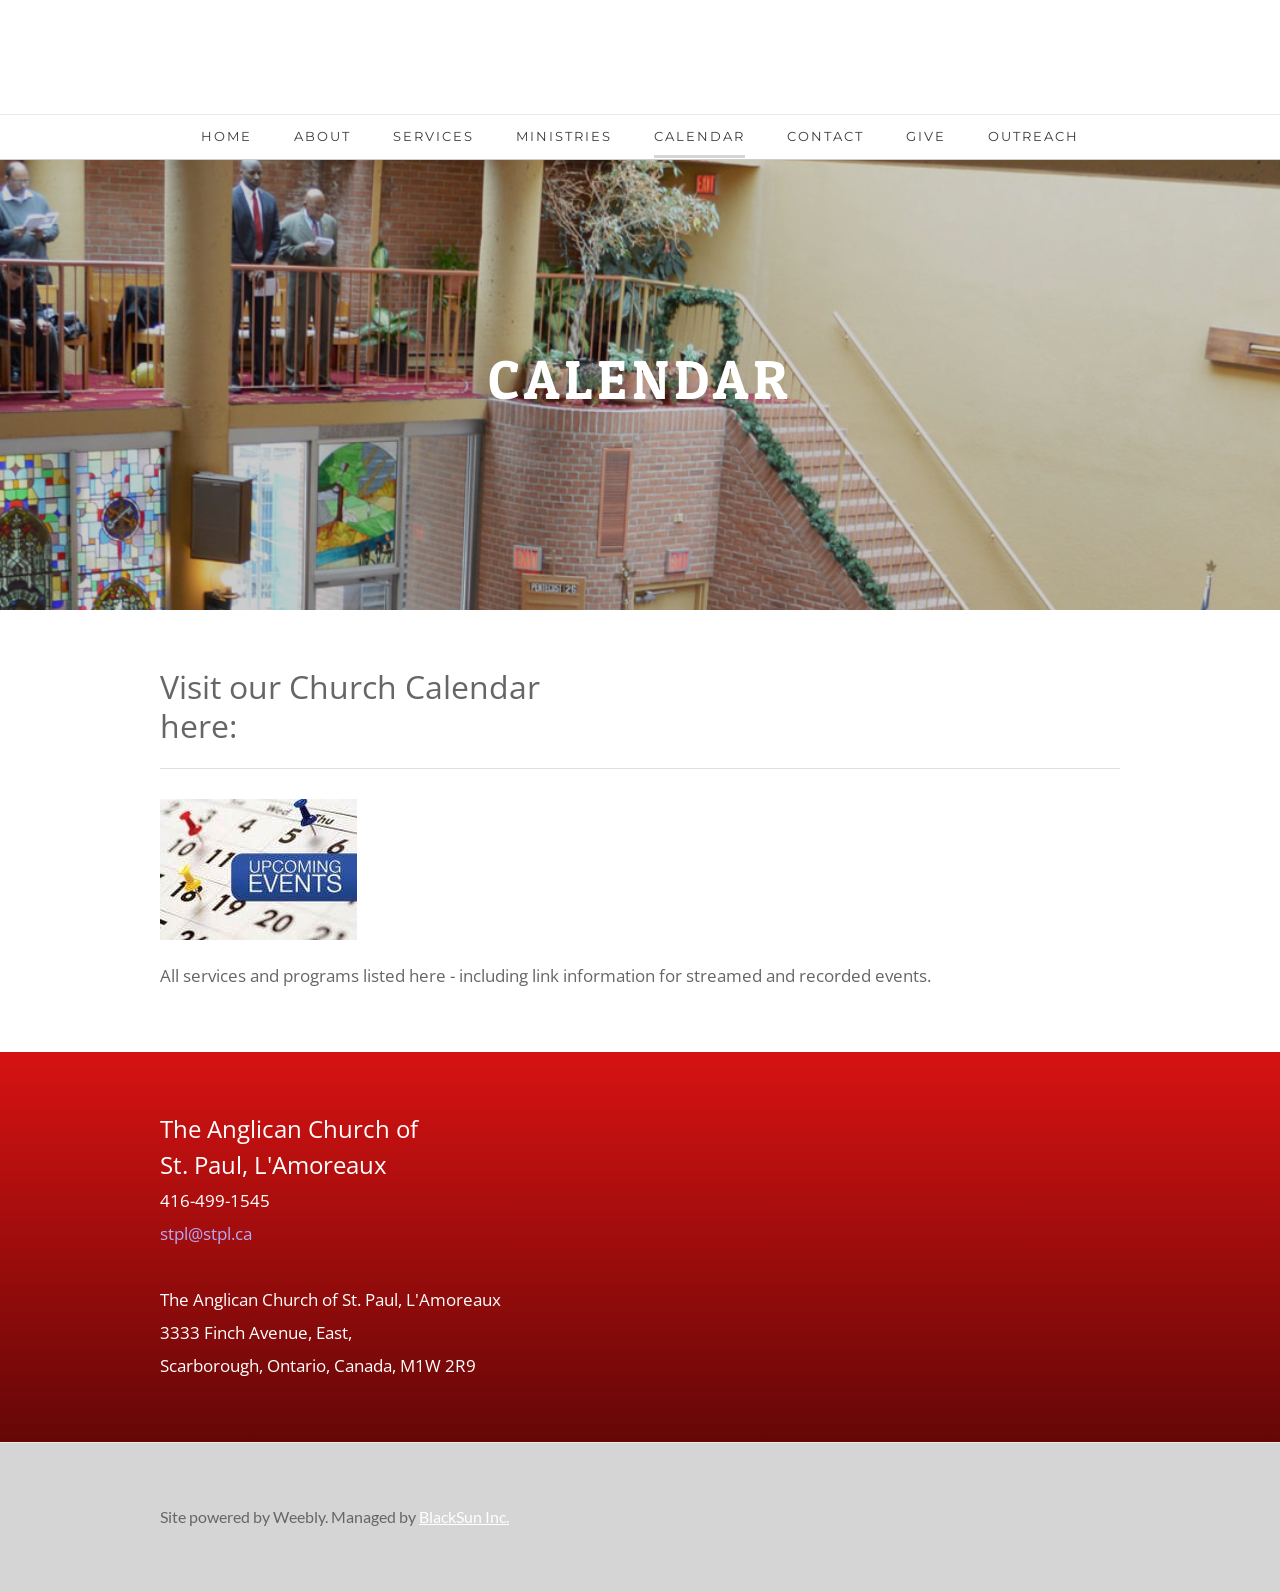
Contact (825, 136)
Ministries (564, 136)
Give (926, 136)
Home (226, 136)
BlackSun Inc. (464, 1516)
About (322, 136)
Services (433, 136)
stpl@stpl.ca (206, 1233)
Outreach (1033, 136)
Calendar (699, 136)
